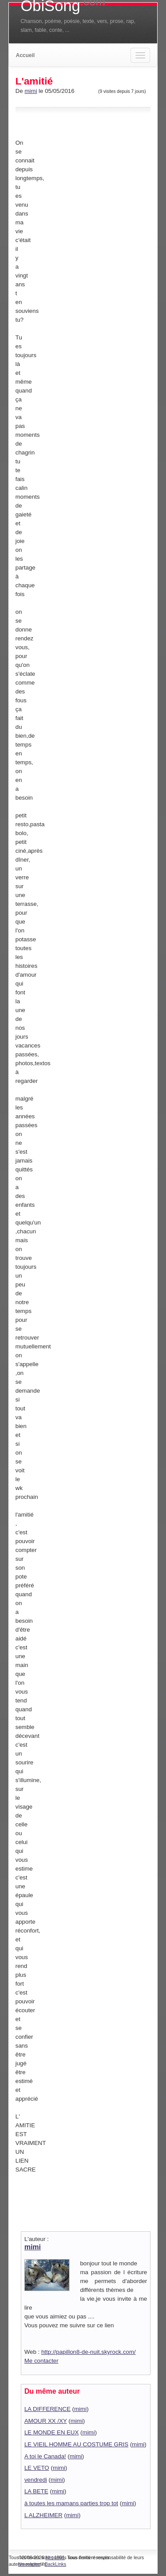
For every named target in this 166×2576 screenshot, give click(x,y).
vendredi (35, 2479)
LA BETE (36, 2491)
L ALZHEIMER (43, 2515)
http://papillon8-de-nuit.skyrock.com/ (88, 2352)
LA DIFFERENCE (47, 2409)
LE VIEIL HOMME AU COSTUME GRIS (76, 2444)
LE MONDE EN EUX (51, 2432)
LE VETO (36, 2467)
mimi (31, 91)
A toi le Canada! (45, 2456)
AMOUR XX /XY (45, 2421)
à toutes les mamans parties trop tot (71, 2503)
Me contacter (41, 2360)
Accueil (25, 55)
